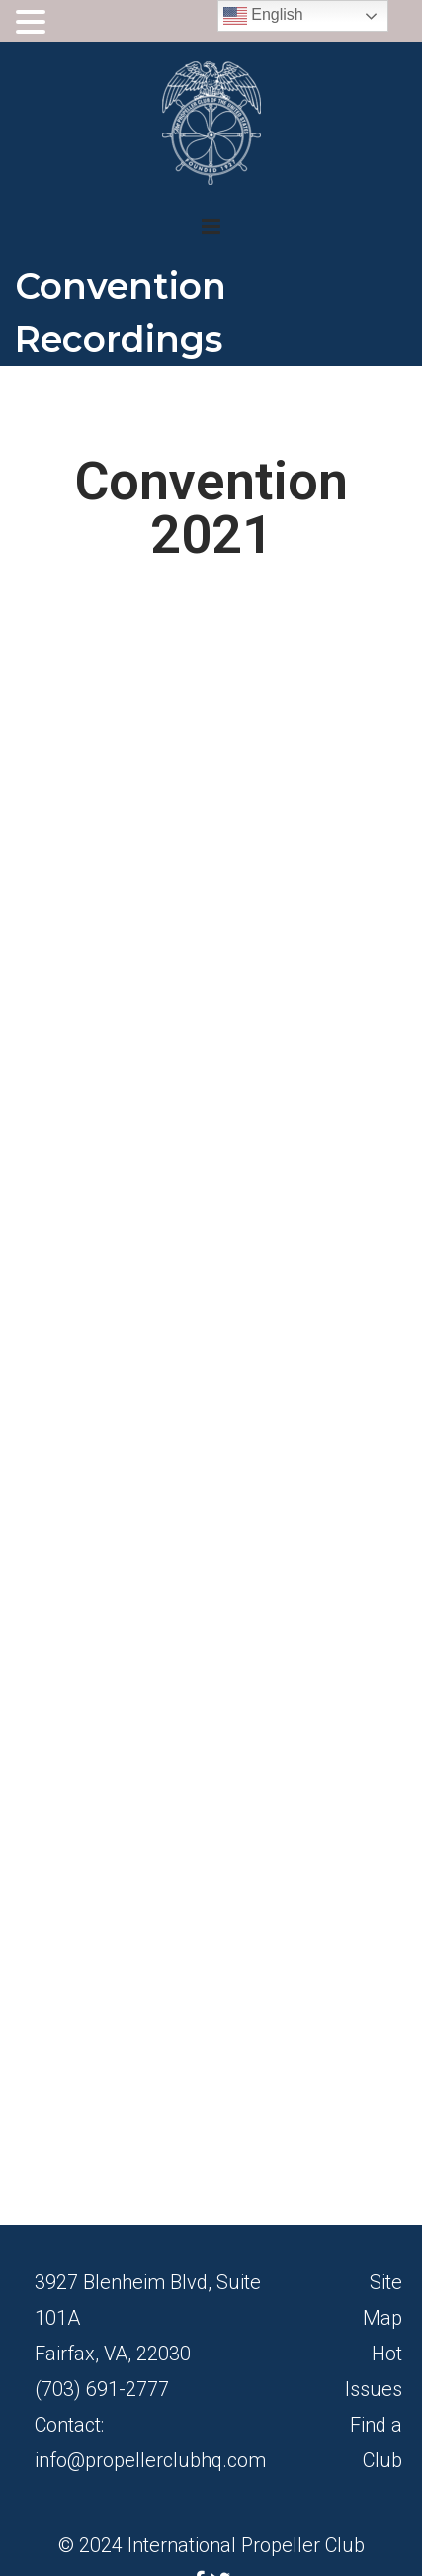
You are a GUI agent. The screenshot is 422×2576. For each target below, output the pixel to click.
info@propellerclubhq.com (150, 2460)
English (263, 16)
